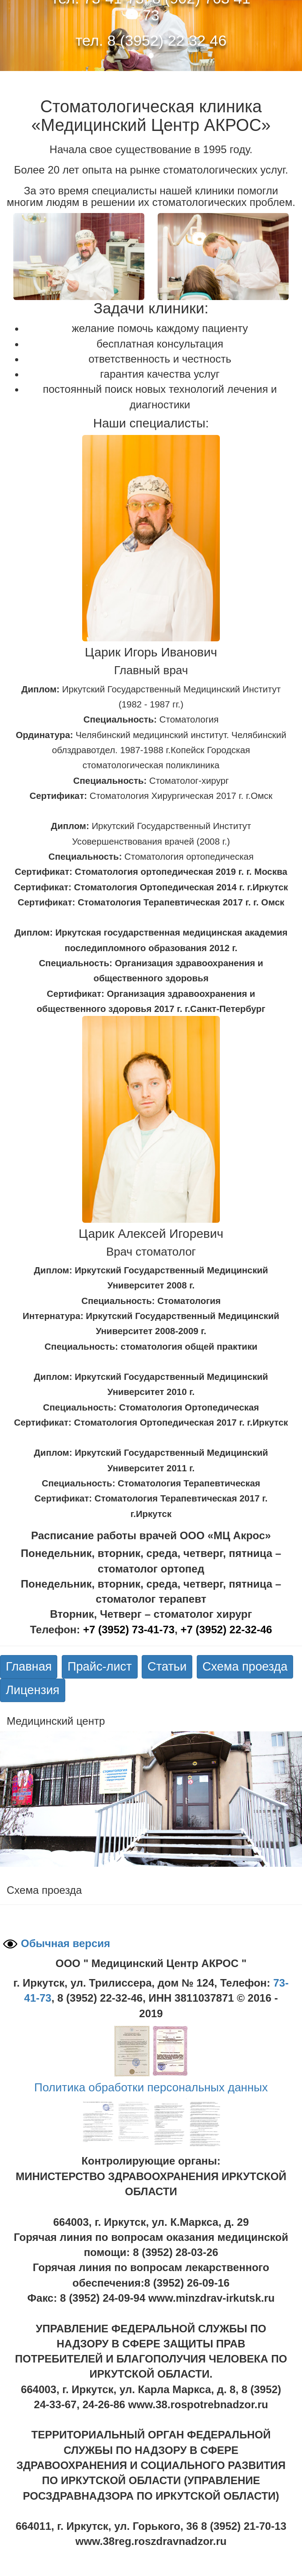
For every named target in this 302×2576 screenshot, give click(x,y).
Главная (29, 1666)
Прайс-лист (100, 1666)
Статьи (167, 1666)
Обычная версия (65, 1943)
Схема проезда (245, 1666)
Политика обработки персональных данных (151, 2087)
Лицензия (33, 1690)
